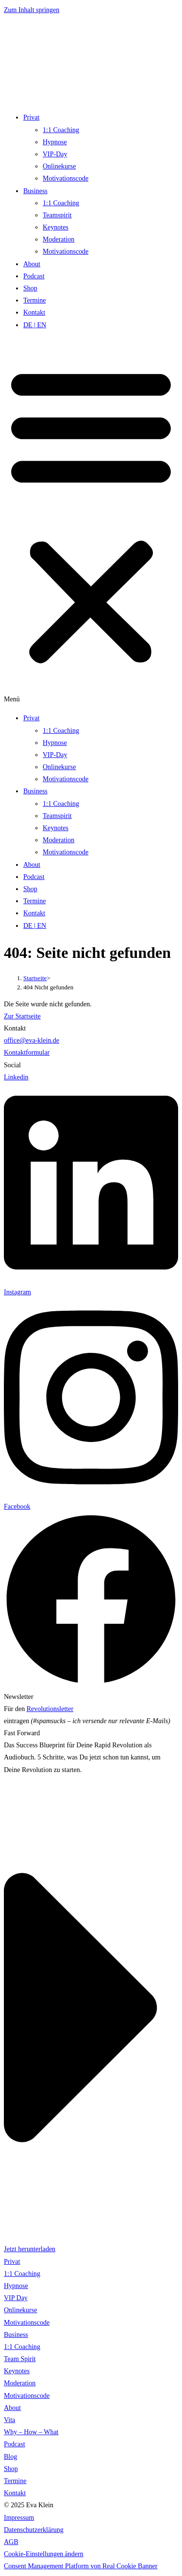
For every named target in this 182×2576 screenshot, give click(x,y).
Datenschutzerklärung (34, 2529)
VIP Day (16, 2298)
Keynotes (55, 227)
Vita (9, 2420)
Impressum (19, 2517)
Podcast (34, 276)
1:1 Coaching (61, 130)
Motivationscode (65, 178)
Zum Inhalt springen (31, 10)
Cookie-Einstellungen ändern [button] (43, 2554)
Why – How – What (31, 2432)
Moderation (58, 239)
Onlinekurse (59, 166)
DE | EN (34, 325)
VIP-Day (55, 154)
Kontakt (34, 312)
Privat (31, 117)
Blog (10, 2456)
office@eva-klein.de (31, 1040)
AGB (11, 2542)
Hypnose (55, 142)
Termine (34, 300)
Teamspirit (57, 215)
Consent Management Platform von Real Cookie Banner (81, 2566)
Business (35, 191)
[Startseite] (35, 978)
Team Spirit (20, 2359)
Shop (30, 288)
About (31, 264)
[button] (91, 522)
